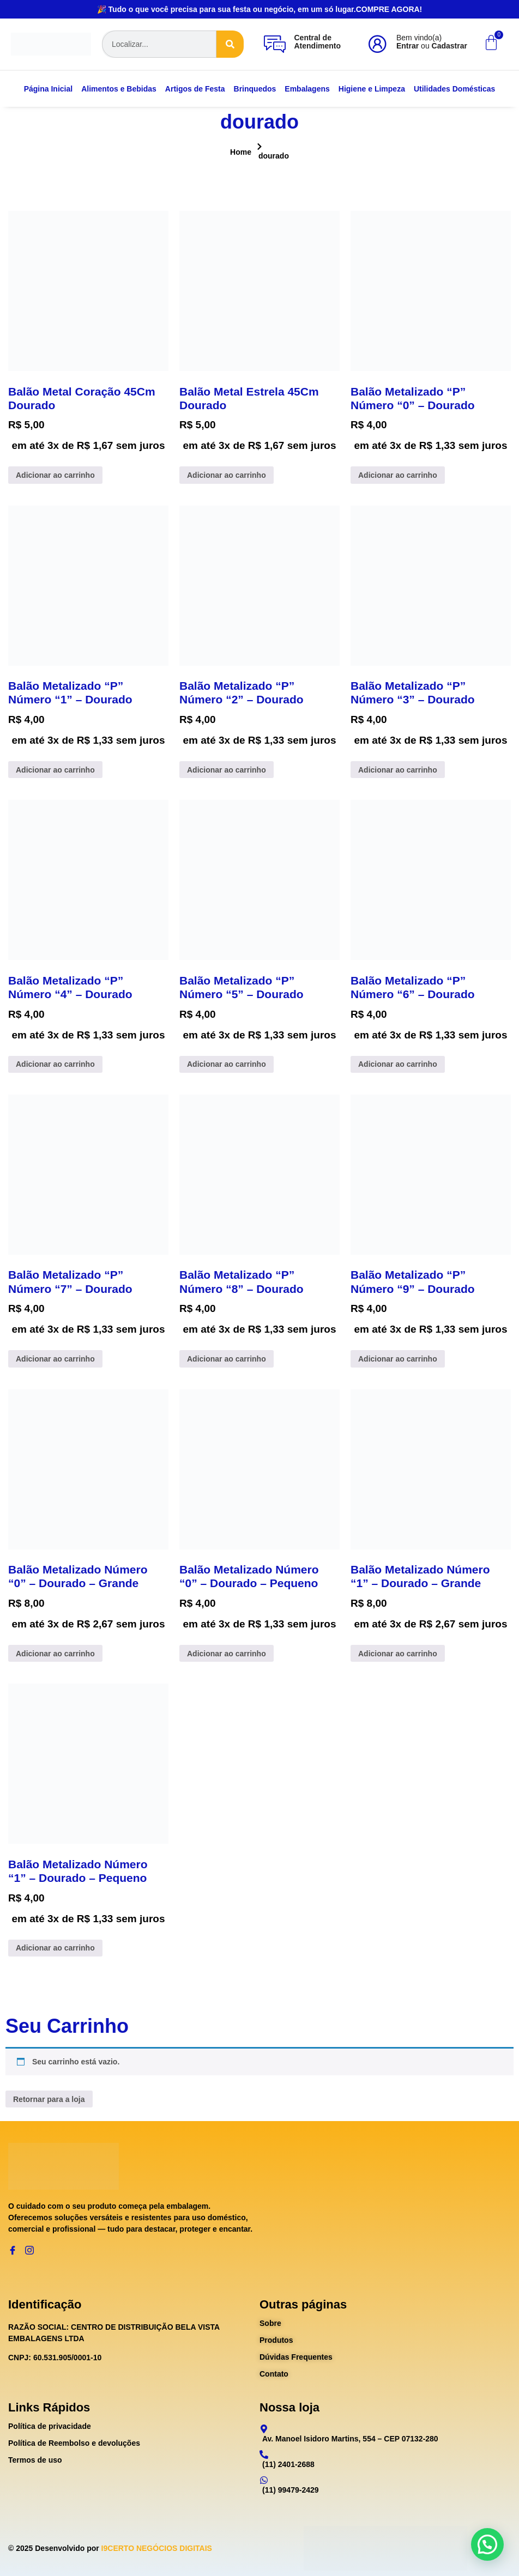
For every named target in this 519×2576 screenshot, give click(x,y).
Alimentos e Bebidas (118, 88)
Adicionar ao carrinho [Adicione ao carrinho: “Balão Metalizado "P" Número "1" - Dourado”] (55, 769)
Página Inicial (48, 88)
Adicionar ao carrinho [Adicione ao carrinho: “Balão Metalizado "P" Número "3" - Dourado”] (397, 769)
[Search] (230, 44)
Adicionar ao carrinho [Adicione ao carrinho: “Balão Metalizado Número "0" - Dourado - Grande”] (55, 1653)
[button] (487, 2544)
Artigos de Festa (195, 88)
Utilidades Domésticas (454, 88)
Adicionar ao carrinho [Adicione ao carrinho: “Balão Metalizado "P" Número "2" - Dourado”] (226, 769)
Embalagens (307, 88)
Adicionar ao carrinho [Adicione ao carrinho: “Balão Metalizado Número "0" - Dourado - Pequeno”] (226, 1653)
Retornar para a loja (49, 2099)
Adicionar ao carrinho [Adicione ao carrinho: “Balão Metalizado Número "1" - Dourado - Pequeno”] (55, 1947)
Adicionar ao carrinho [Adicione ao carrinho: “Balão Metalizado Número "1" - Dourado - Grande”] (397, 1653)
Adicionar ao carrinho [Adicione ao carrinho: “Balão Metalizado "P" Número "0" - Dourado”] (397, 475)
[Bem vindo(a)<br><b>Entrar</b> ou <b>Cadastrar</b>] (377, 44)
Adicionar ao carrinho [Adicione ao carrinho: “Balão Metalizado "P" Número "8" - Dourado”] (226, 1358)
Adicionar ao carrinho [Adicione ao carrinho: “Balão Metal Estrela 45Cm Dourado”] (226, 475)
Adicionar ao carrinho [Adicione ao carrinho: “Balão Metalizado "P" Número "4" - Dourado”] (55, 1064)
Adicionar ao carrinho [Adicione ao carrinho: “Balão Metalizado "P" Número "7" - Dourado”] (55, 1358)
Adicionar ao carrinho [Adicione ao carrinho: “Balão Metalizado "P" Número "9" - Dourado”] (397, 1358)
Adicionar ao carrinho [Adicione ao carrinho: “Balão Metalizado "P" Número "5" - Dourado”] (226, 1064)
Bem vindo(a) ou (431, 41)
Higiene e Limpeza (372, 88)
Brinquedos (255, 88)
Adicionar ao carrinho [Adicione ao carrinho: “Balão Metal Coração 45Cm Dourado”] (55, 475)
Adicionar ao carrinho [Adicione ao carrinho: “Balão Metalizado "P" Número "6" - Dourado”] (397, 1064)
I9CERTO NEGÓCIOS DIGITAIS (156, 2548)
